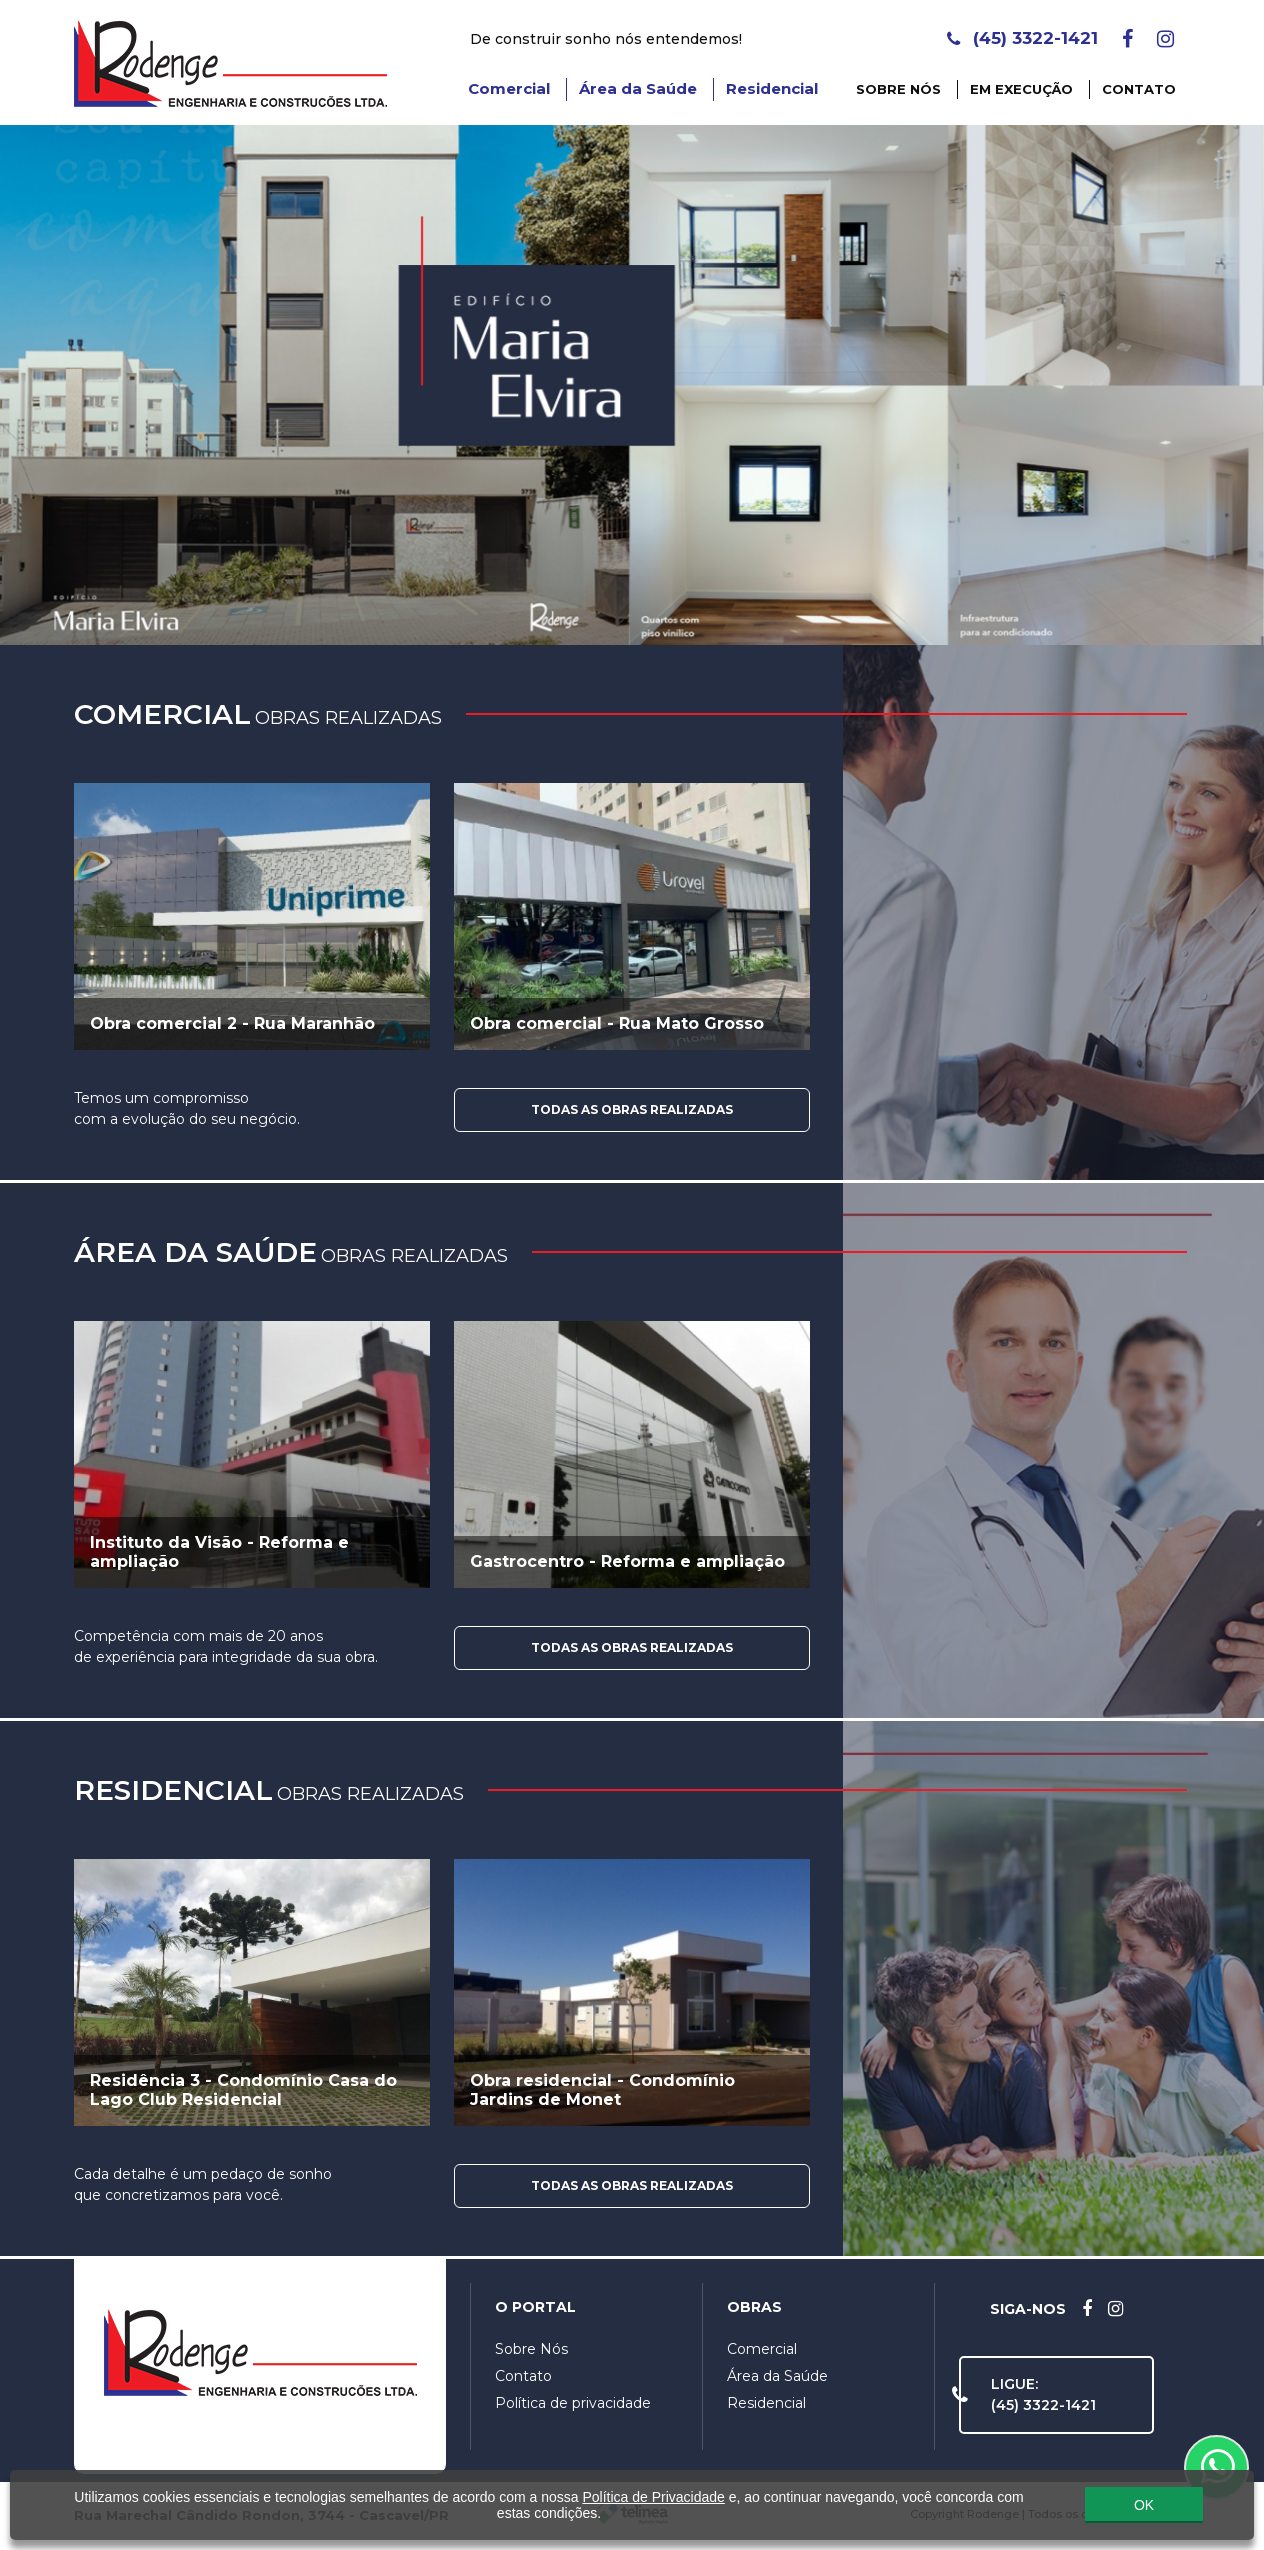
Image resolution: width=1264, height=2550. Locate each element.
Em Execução (1021, 89)
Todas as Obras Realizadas (632, 1109)
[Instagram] (1165, 39)
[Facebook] (1127, 39)
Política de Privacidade (653, 2495)
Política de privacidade (573, 2403)
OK (1144, 2502)
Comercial (509, 88)
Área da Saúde (638, 88)
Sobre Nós (898, 89)
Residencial (772, 88)
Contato (1139, 89)
